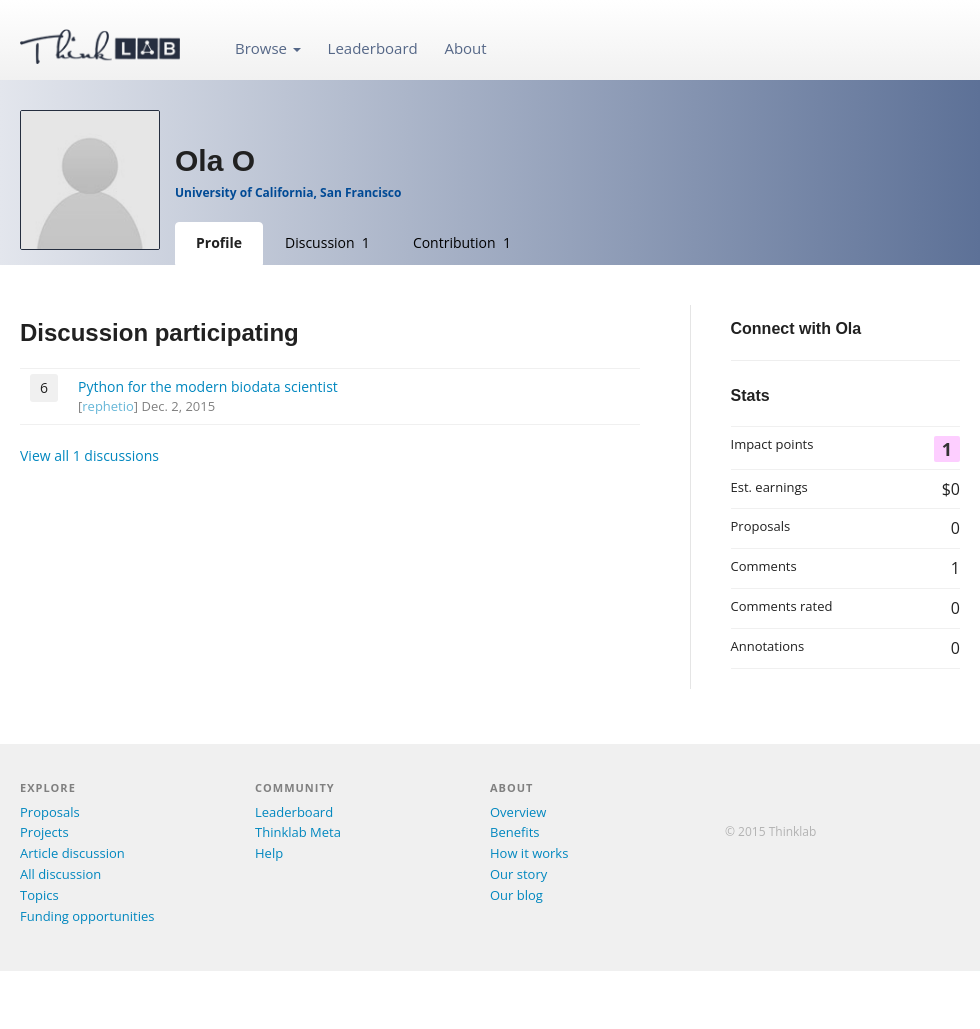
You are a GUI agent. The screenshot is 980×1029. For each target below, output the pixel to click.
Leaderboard (373, 48)
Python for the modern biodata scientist (208, 386)
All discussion (60, 874)
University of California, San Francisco (288, 192)
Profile (219, 242)
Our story (518, 874)
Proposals (50, 812)
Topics (39, 895)
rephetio (108, 406)
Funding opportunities (87, 916)
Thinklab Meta (298, 832)
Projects (44, 832)
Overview (518, 812)
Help (269, 853)
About (465, 48)
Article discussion (72, 853)
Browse (268, 48)
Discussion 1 (327, 242)
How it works (529, 853)
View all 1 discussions (89, 455)
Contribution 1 (462, 242)
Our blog (516, 895)
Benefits (514, 832)
